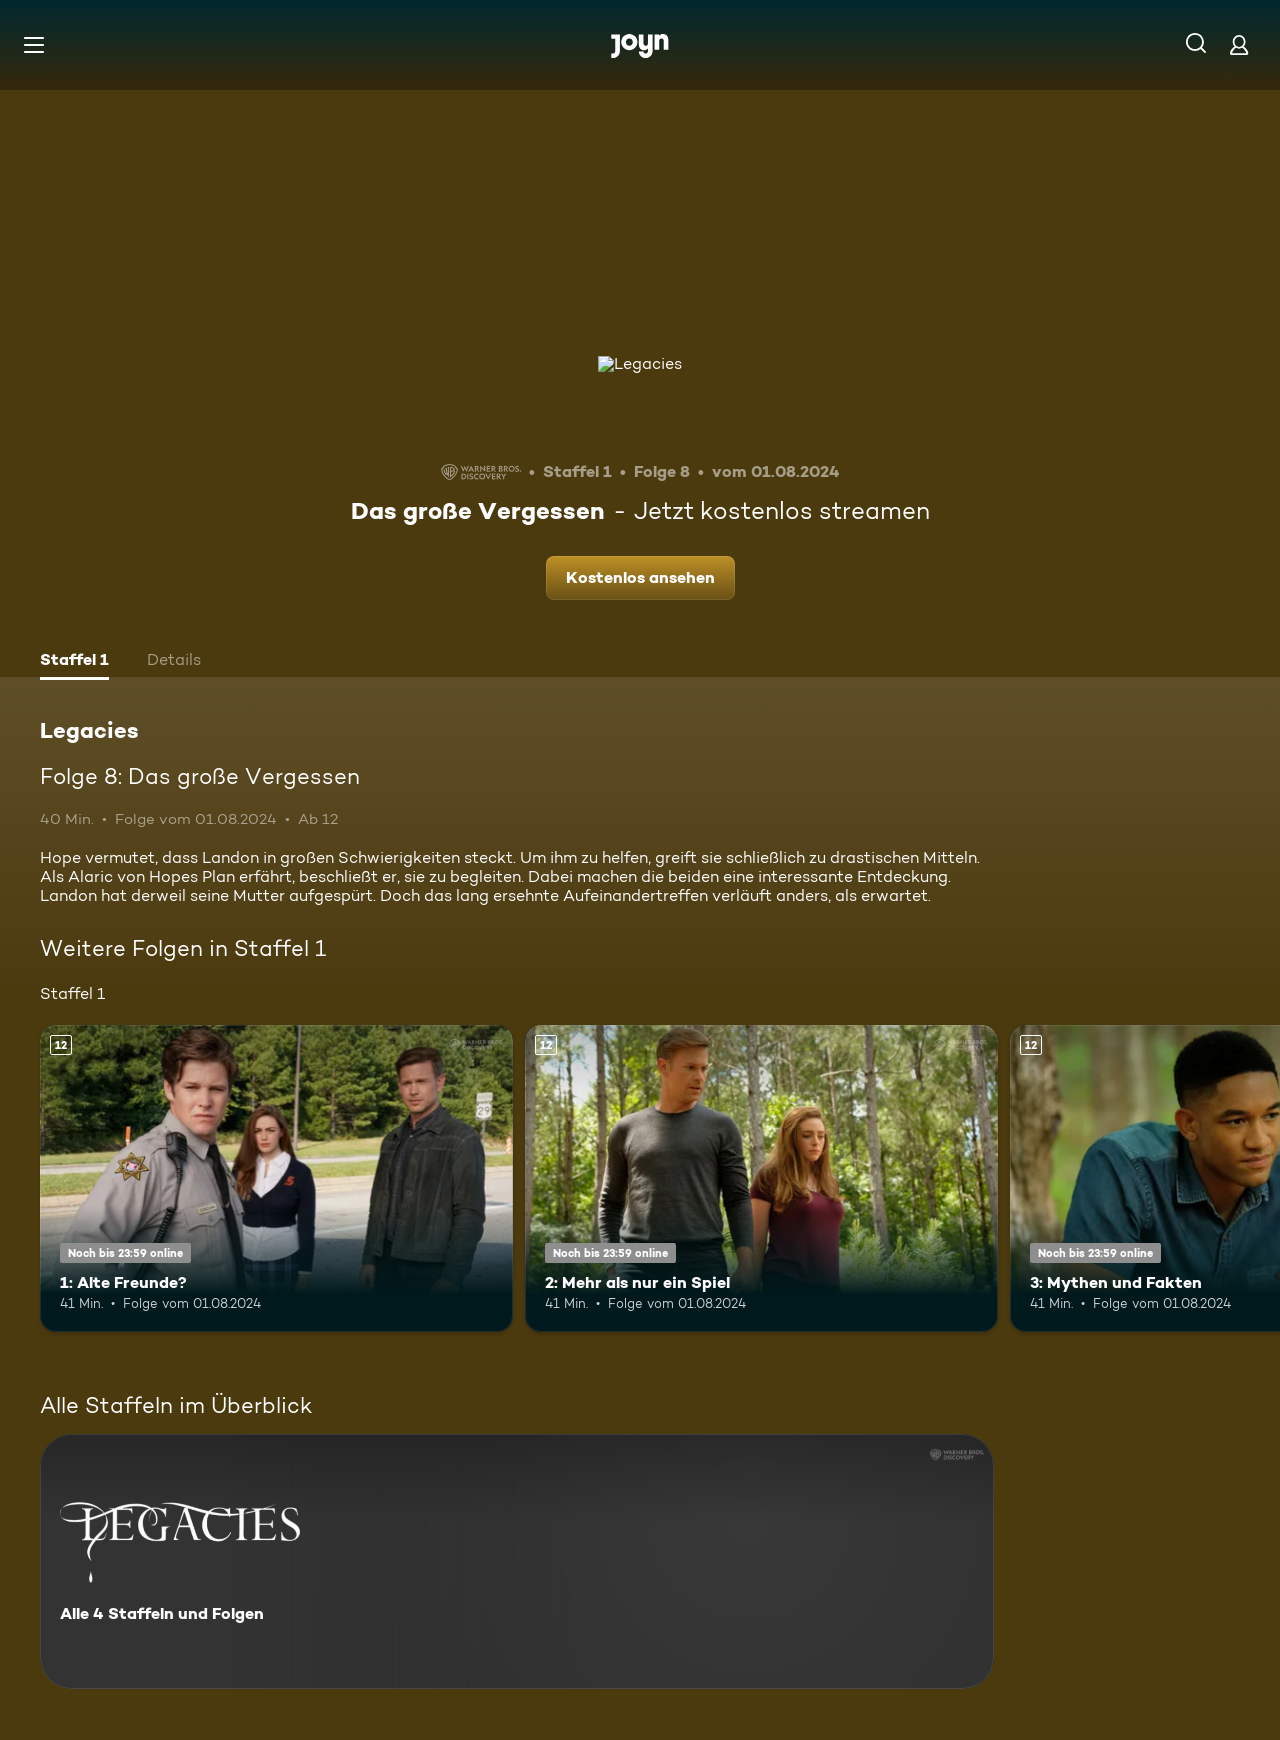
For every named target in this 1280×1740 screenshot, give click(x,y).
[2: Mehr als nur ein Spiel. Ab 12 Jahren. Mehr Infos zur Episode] (761, 1178)
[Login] (1239, 44)
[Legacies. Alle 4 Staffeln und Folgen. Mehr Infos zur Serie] (517, 1561)
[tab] (74, 662)
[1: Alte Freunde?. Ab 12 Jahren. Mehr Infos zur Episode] (276, 1178)
